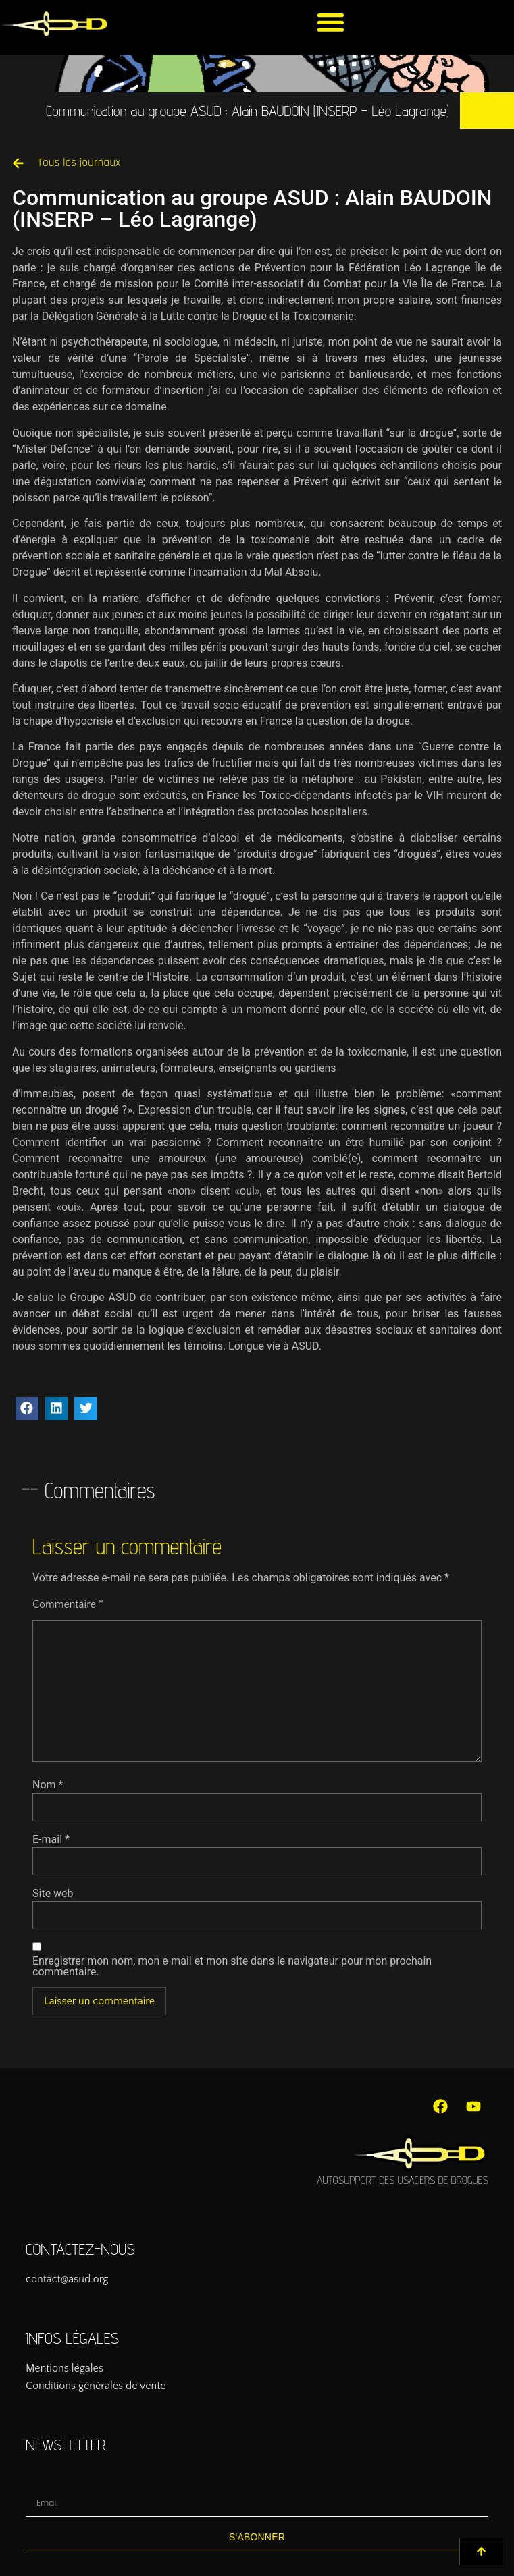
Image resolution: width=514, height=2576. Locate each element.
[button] (331, 22)
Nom (47, 1785)
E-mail (51, 1839)
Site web (53, 1893)
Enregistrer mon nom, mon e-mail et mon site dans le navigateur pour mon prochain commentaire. (232, 1966)
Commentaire (67, 1604)
